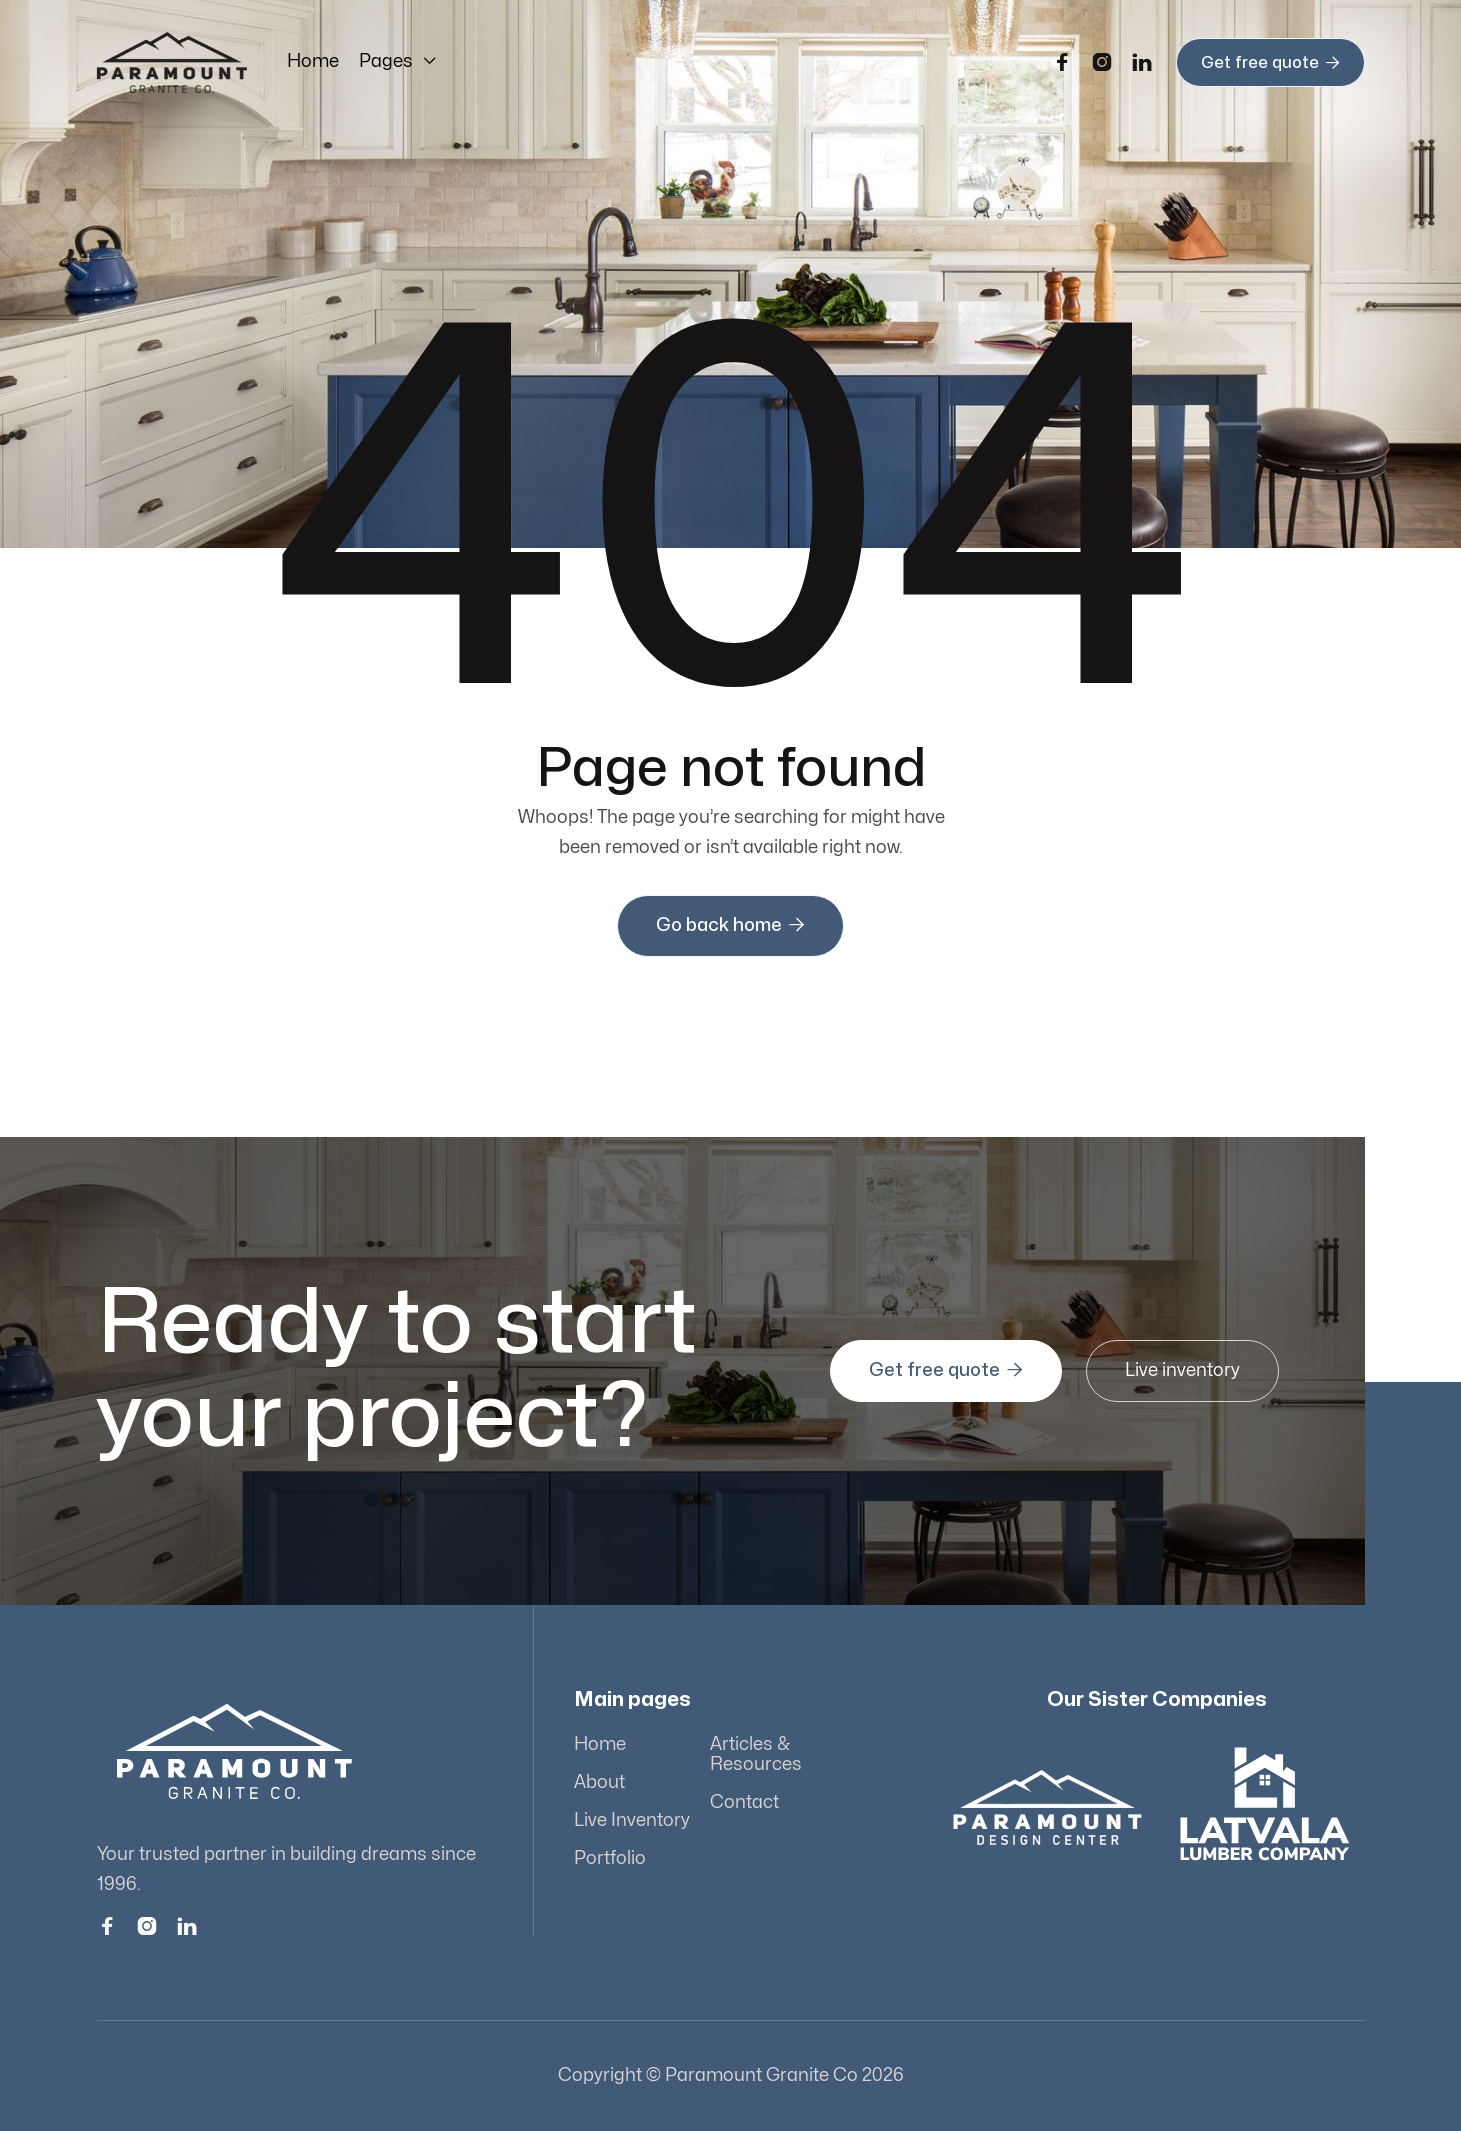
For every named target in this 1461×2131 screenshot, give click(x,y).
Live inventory (1178, 1370)
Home (313, 61)
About (600, 1782)
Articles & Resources (755, 1755)
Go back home (730, 925)
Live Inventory (632, 1820)
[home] (172, 62)
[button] (398, 62)
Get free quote (1270, 62)
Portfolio (610, 1858)
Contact (744, 1802)
